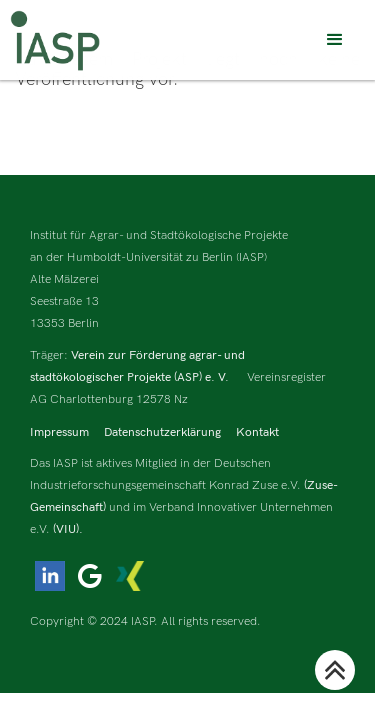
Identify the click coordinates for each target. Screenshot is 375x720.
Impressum (59, 432)
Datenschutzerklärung (162, 432)
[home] (55, 40)
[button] (335, 40)
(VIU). (68, 529)
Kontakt (257, 432)
